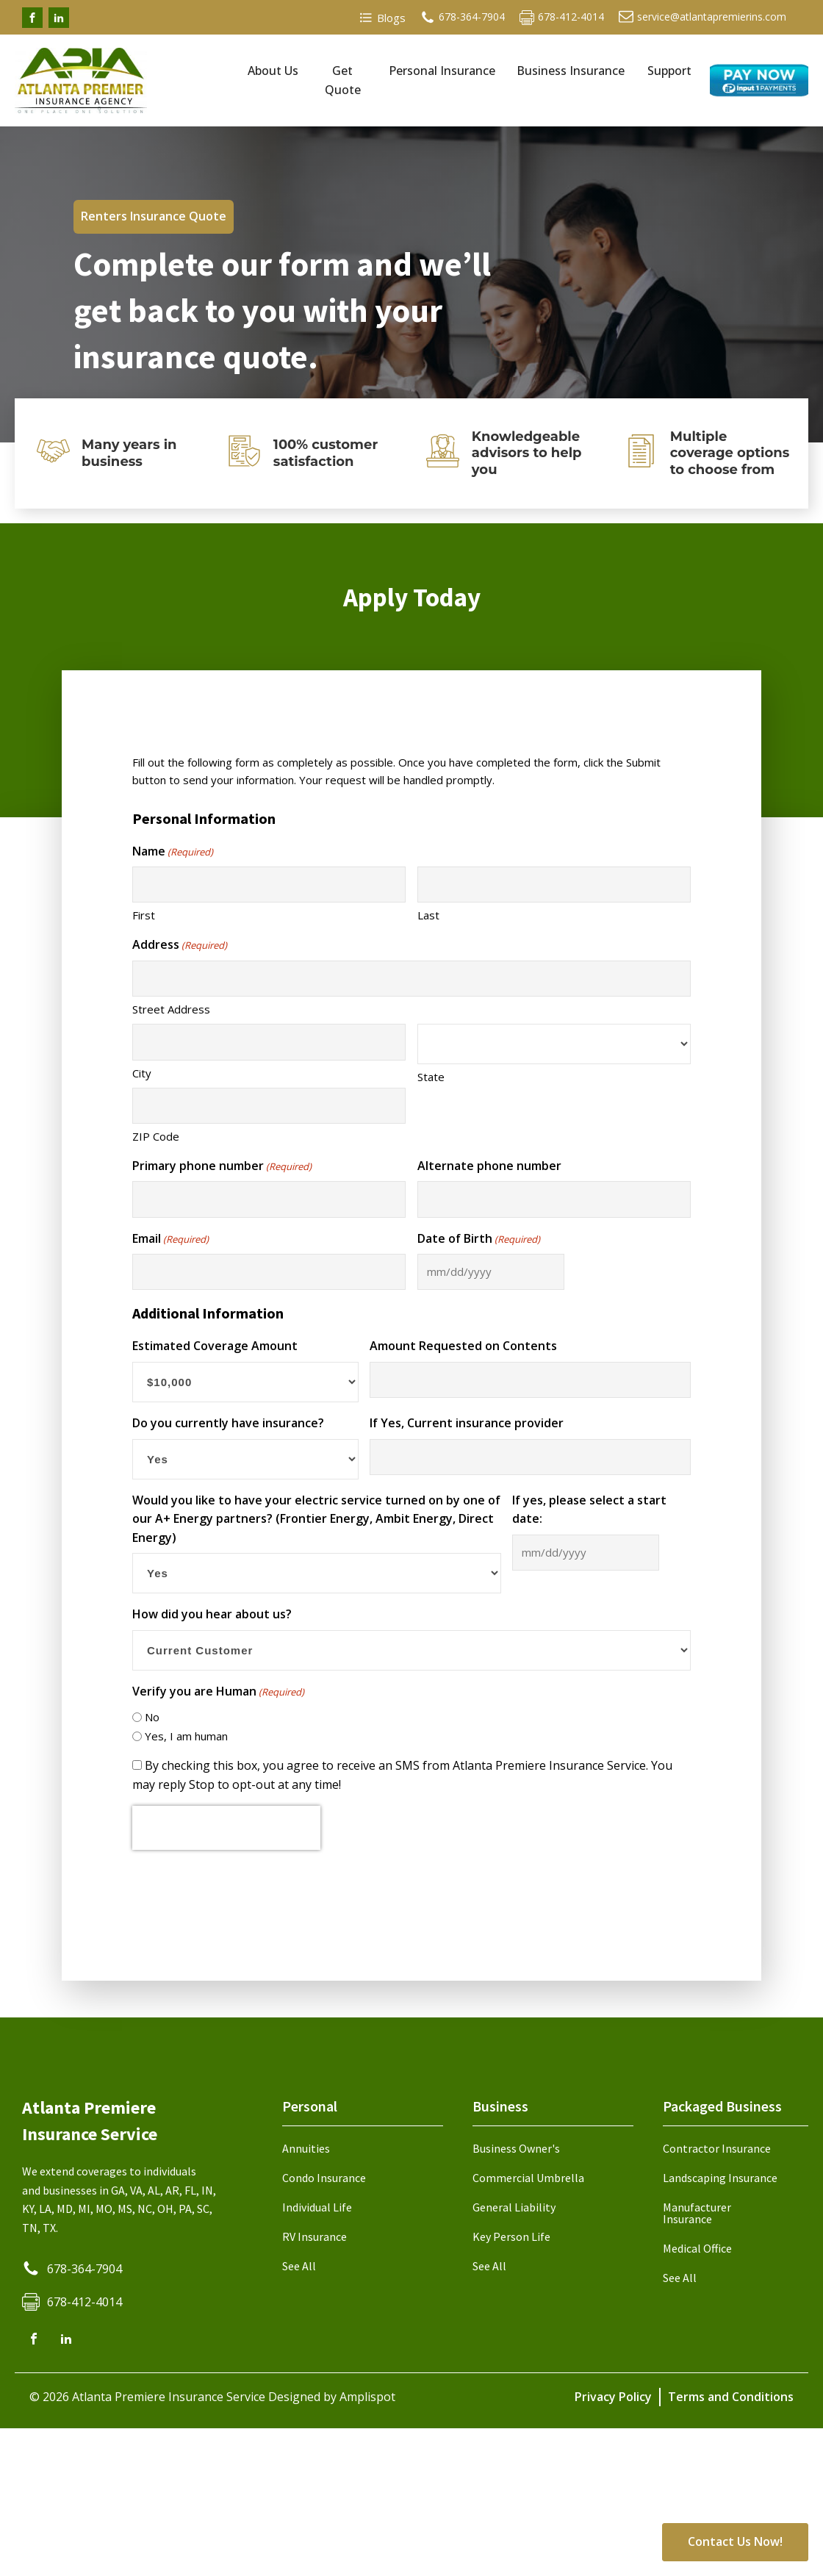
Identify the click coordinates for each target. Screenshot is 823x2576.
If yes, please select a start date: (589, 1509)
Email (170, 1238)
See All (299, 2266)
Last (428, 915)
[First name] (269, 885)
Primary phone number (222, 1166)
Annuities (306, 2148)
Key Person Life (511, 2236)
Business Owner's (516, 2148)
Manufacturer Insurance (697, 2213)
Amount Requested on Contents (463, 1346)
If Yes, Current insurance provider (467, 1423)
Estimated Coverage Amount (215, 1346)
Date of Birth (478, 1238)
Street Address (171, 1009)
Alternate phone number (489, 1166)
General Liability (514, 2207)
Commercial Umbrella (528, 2177)
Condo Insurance (324, 2177)
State (431, 1076)
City (141, 1073)
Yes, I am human (186, 1736)
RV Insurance (314, 2236)
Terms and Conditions (731, 2397)
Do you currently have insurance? (228, 1423)
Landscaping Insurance (720, 2177)
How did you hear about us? (212, 1614)
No (152, 1716)
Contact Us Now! (735, 2541)
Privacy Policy (613, 2397)
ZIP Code (155, 1136)
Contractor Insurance (717, 2148)
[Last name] (554, 885)
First (143, 915)
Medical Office (697, 2248)
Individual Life (317, 2207)
